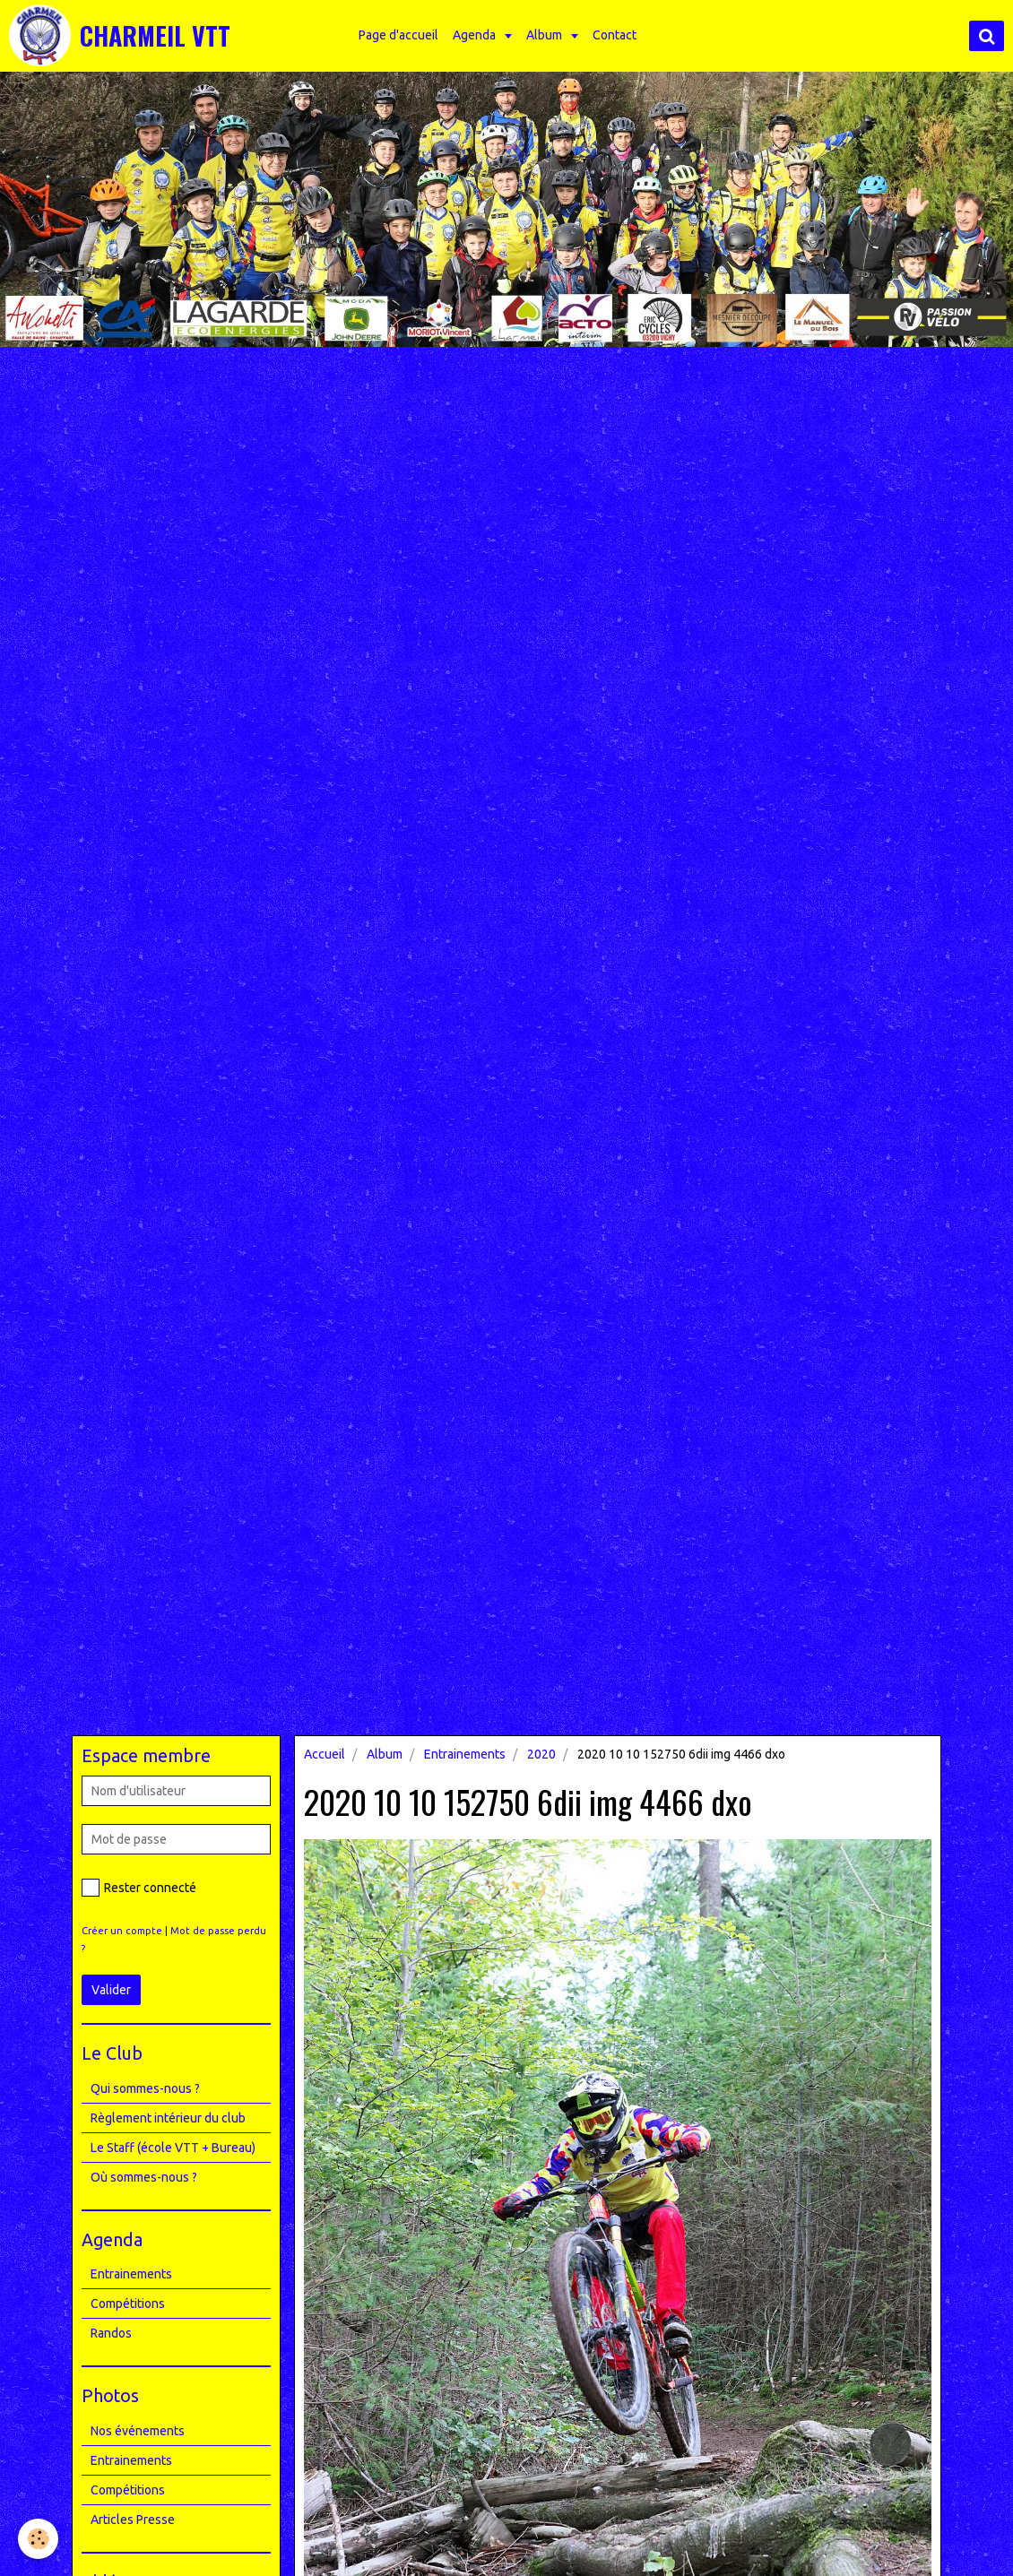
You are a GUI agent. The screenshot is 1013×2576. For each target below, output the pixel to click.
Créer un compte (122, 1930)
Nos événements (138, 2431)
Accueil (324, 1754)
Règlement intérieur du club (168, 2118)
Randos (111, 2333)
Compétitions (128, 2303)
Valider (111, 1990)
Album (545, 35)
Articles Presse (133, 2519)
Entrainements (465, 1754)
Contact (614, 35)
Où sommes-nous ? (144, 2177)
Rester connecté (139, 1888)
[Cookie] (38, 2539)
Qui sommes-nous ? (145, 2088)
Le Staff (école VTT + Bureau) (173, 2147)
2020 (541, 1754)
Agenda (475, 35)
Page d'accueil (398, 35)
